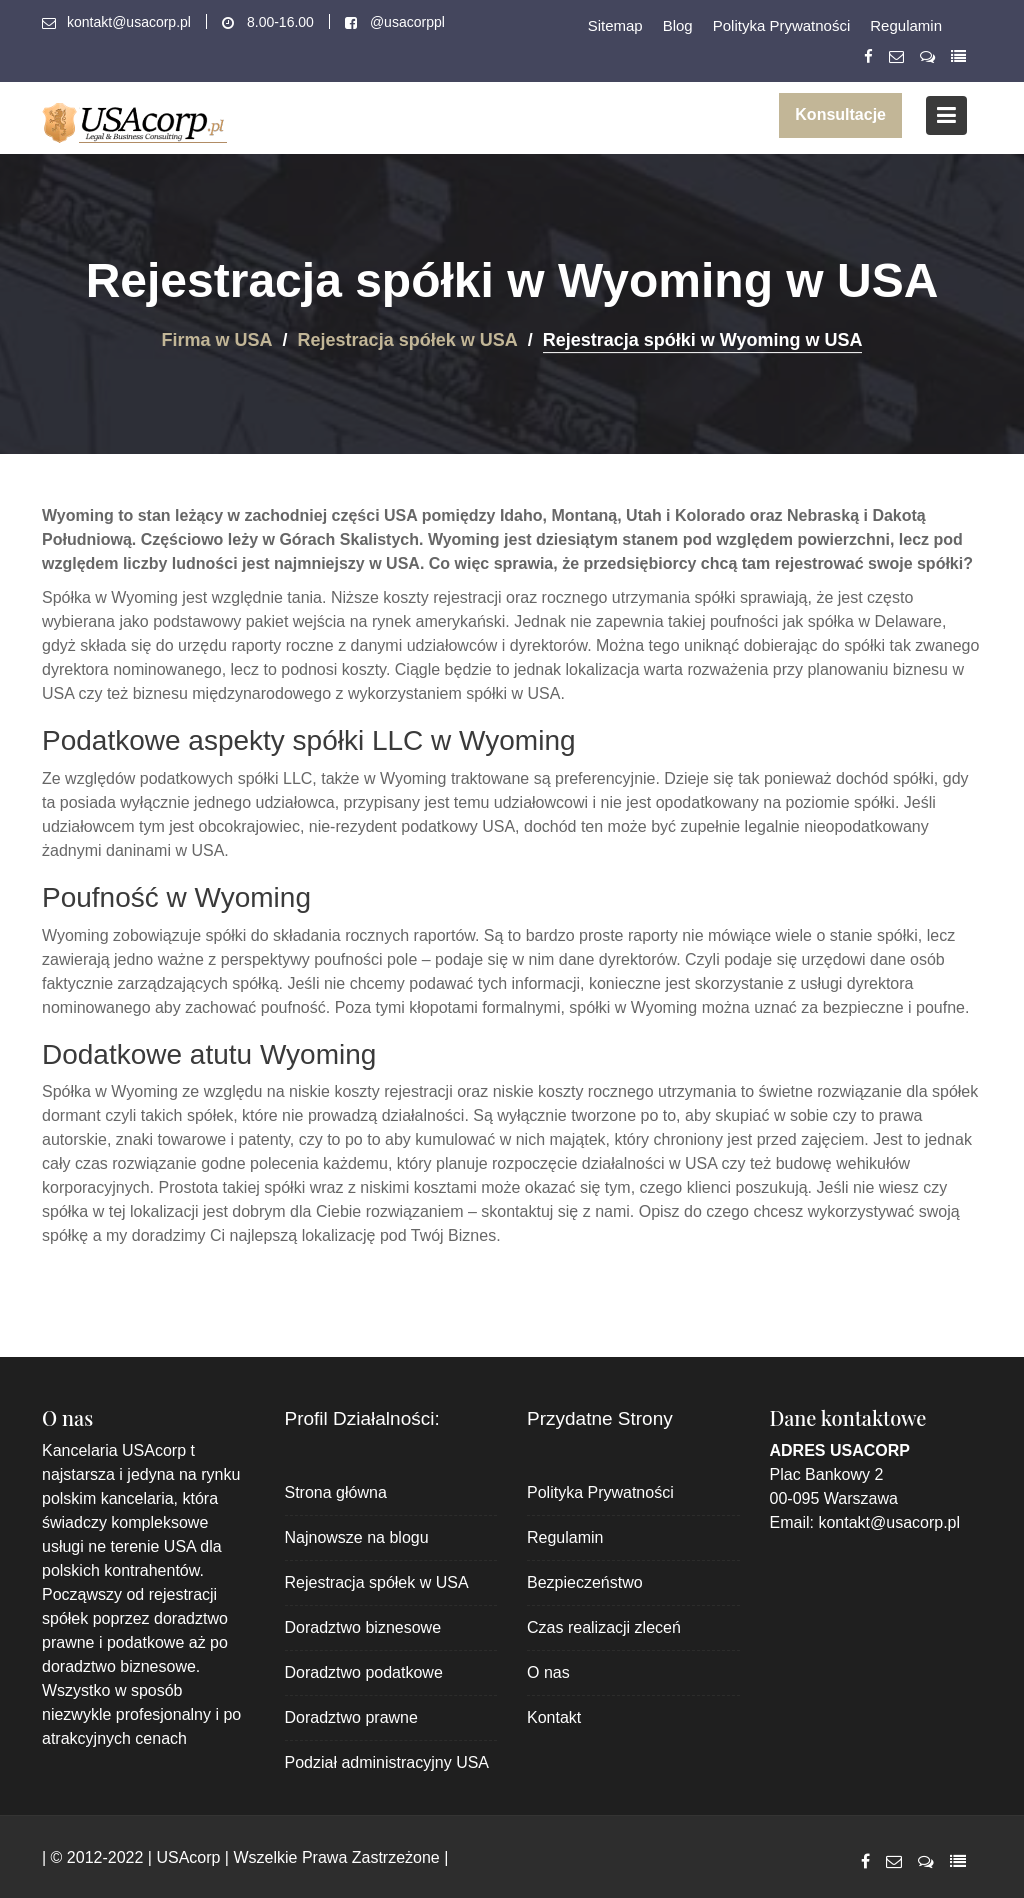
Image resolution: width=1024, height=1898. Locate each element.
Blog (678, 25)
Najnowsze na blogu (357, 1537)
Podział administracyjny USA (387, 1762)
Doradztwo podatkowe (364, 1672)
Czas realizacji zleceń (604, 1627)
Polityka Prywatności (782, 25)
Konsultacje (840, 114)
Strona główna (336, 1492)
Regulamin (906, 25)
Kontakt (554, 1717)
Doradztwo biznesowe (363, 1627)
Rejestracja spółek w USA (377, 1582)
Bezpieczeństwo (585, 1582)
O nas (548, 1672)
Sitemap (615, 25)
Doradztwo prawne (351, 1717)
